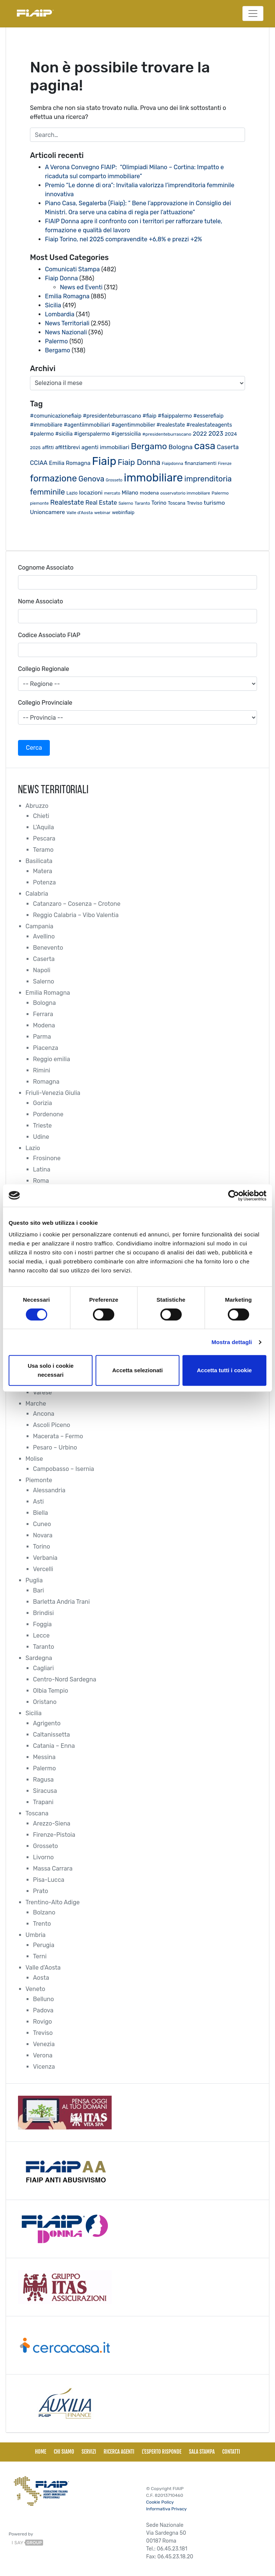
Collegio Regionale (43, 668)
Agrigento (47, 1723)
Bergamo (57, 350)
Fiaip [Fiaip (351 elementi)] (104, 461)
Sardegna (38, 1658)
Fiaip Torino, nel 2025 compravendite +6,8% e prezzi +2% (123, 239)
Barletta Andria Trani (61, 1601)
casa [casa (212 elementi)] (204, 446)
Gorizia (42, 1103)
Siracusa (45, 1790)
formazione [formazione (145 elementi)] (53, 478)
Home (40, 2451)
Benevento (48, 947)
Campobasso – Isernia (63, 1468)
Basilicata (38, 861)
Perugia (43, 1945)
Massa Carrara (53, 1868)
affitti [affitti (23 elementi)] (48, 447)
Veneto (35, 1989)
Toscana (36, 1813)
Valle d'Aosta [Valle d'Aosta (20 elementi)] (79, 512)
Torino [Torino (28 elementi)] (158, 503)
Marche (35, 1403)
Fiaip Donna (61, 278)
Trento (42, 1923)
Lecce (41, 1635)
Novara (42, 1535)
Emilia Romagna (67, 296)
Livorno (43, 1857)
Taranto (43, 1646)
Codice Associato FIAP (49, 635)
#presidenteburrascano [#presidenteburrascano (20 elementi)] (166, 434)
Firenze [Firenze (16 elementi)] (225, 463)
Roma (41, 1180)
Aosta (41, 1977)
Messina (44, 1757)
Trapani (43, 1802)
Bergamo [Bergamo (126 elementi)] (149, 446)
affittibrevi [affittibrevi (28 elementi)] (67, 447)
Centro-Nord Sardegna (64, 1679)
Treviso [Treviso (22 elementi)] (194, 503)
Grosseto (45, 1846)
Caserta (44, 958)
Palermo (56, 341)
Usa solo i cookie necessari (51, 1370)
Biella (40, 1512)
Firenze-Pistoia (54, 1834)
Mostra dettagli (231, 1342)
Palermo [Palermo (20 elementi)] (220, 493)
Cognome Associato (45, 567)
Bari (38, 1590)
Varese (42, 1392)
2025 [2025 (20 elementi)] (35, 447)
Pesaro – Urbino (55, 1447)
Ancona (43, 1413)
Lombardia (60, 314)
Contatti (231, 2451)
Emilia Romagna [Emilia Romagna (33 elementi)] (70, 463)
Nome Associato (40, 601)
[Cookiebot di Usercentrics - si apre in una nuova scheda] (233, 1195)
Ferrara (43, 1014)
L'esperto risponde (161, 2451)
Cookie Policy (160, 2502)
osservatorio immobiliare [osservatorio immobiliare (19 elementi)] (185, 493)
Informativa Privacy (166, 2508)
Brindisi (43, 1613)
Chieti (41, 816)
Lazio (32, 1148)
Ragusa (43, 1779)
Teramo (43, 849)
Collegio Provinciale (45, 702)
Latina (41, 1169)
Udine (41, 1136)
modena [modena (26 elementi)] (149, 493)
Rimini (41, 1070)
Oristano (45, 1701)
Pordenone (48, 1114)
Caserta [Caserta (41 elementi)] (228, 447)
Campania (39, 926)
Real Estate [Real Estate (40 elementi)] (101, 502)
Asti (38, 1501)
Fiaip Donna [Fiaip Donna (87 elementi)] (139, 462)
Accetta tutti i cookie (224, 1370)
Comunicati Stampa (72, 269)
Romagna (46, 1081)
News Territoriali (67, 323)
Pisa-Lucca (48, 1879)
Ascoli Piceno (51, 1425)
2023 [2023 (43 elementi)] (215, 433)
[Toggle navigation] (252, 13)
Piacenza (45, 1047)
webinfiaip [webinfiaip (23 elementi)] (123, 512)
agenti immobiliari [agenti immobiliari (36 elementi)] (105, 447)
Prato (40, 1891)
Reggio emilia (51, 1059)
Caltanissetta (51, 1734)
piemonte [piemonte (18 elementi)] (39, 503)
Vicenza (44, 2066)
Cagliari (43, 1668)
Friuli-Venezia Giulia (53, 1092)
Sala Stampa (202, 2451)
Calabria (36, 893)
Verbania (45, 1557)
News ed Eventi (81, 287)
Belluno (43, 1999)
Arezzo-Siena (51, 1823)
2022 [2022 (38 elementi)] (200, 433)
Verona (42, 2055)
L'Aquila (43, 827)
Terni (39, 1956)
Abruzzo (36, 805)
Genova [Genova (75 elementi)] (91, 478)
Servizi (89, 2451)
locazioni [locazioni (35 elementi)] (91, 492)
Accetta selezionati (137, 1370)
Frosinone (47, 1158)
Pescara (44, 838)
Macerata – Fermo (58, 1436)
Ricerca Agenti (119, 2451)
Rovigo (42, 2021)
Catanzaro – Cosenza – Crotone (77, 903)
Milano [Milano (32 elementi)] (130, 492)
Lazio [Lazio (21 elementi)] (72, 493)
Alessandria (49, 1490)
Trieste (42, 1125)
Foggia (42, 1624)
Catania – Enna (54, 1745)
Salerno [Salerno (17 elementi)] (125, 503)
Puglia (34, 1580)
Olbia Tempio (50, 1690)
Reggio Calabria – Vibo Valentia (76, 915)
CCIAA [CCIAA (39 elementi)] (39, 462)
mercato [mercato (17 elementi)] (112, 493)
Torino (41, 1546)
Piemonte (38, 1480)
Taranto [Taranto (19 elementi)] (142, 503)
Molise (34, 1458)
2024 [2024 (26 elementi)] (231, 434)
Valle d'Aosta (43, 1967)
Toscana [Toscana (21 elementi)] (176, 503)
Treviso (43, 2032)
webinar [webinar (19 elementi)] (102, 512)
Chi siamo (64, 2451)
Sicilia (53, 305)
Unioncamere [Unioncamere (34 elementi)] (47, 512)
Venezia (44, 2044)
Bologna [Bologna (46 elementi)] (181, 447)
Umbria (35, 1934)
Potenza (44, 882)
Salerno (43, 981)
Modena (44, 1025)
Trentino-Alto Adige (52, 1902)
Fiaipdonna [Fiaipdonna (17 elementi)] (172, 463)
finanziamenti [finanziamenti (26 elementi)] (201, 463)
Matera (42, 871)
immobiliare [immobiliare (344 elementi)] (153, 477)
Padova (43, 2010)
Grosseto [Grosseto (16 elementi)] (114, 480)
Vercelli (43, 1569)
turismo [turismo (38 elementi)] (214, 502)
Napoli (41, 970)
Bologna (44, 1002)
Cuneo (42, 1524)
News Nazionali (66, 332)
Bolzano (44, 1912)
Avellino (44, 936)
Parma (42, 1036)
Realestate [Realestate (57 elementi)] (67, 502)
